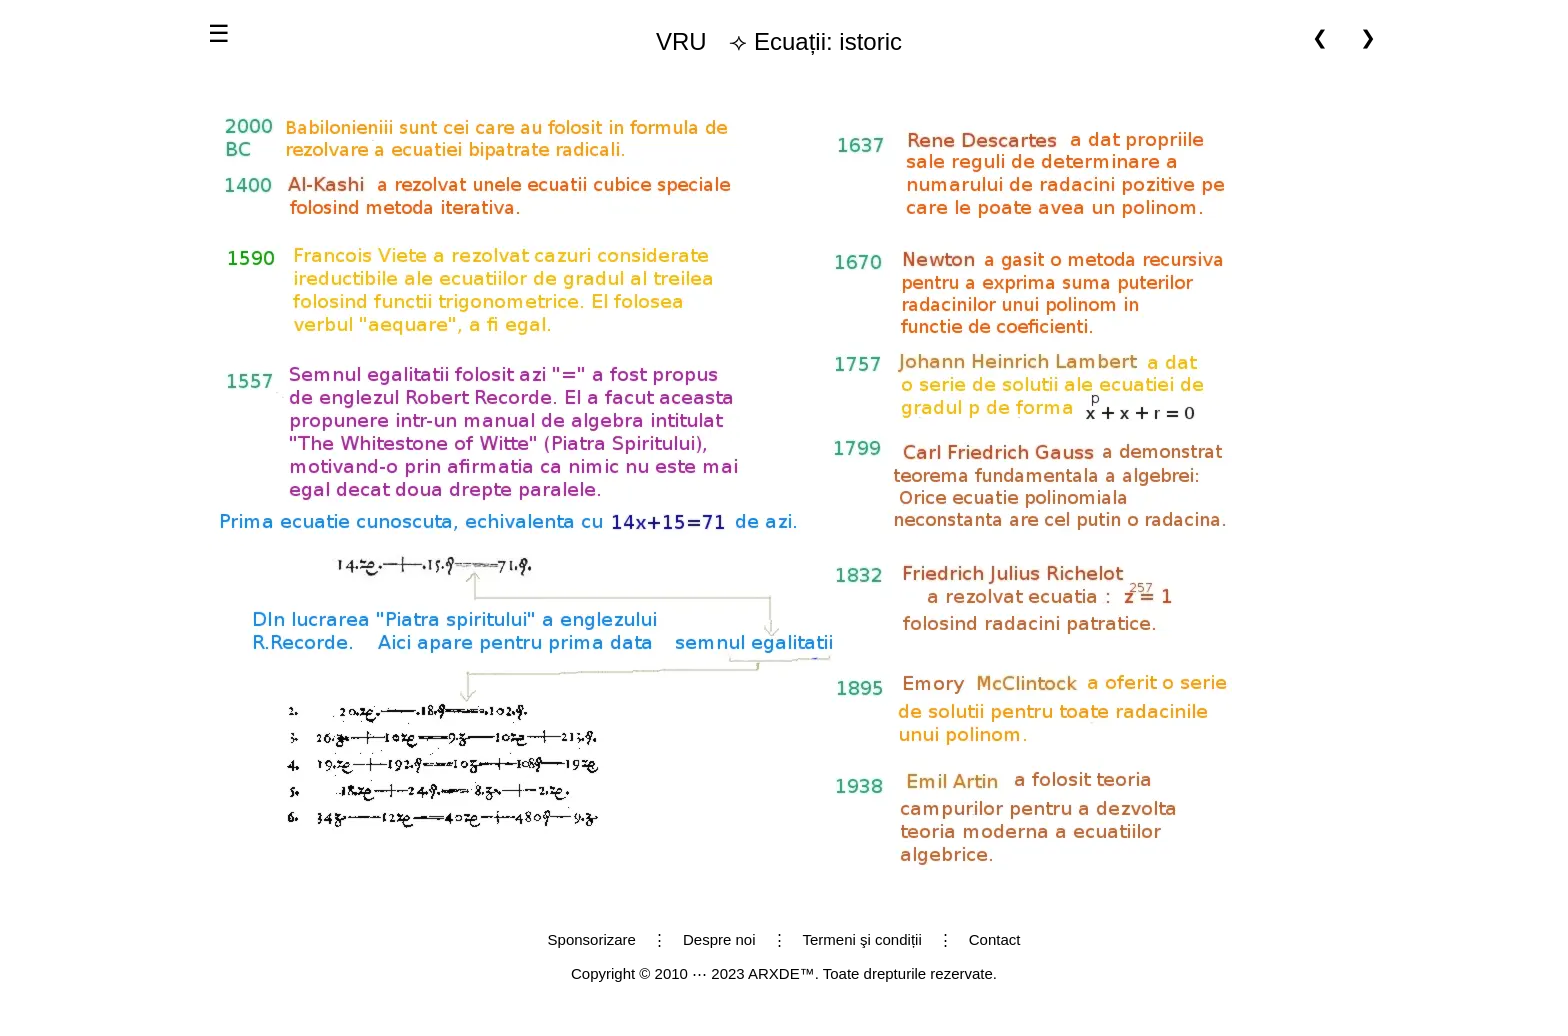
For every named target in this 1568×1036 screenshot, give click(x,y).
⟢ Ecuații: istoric (771, 42)
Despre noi (719, 939)
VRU (681, 41)
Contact (995, 939)
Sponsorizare (592, 939)
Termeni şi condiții (862, 939)
